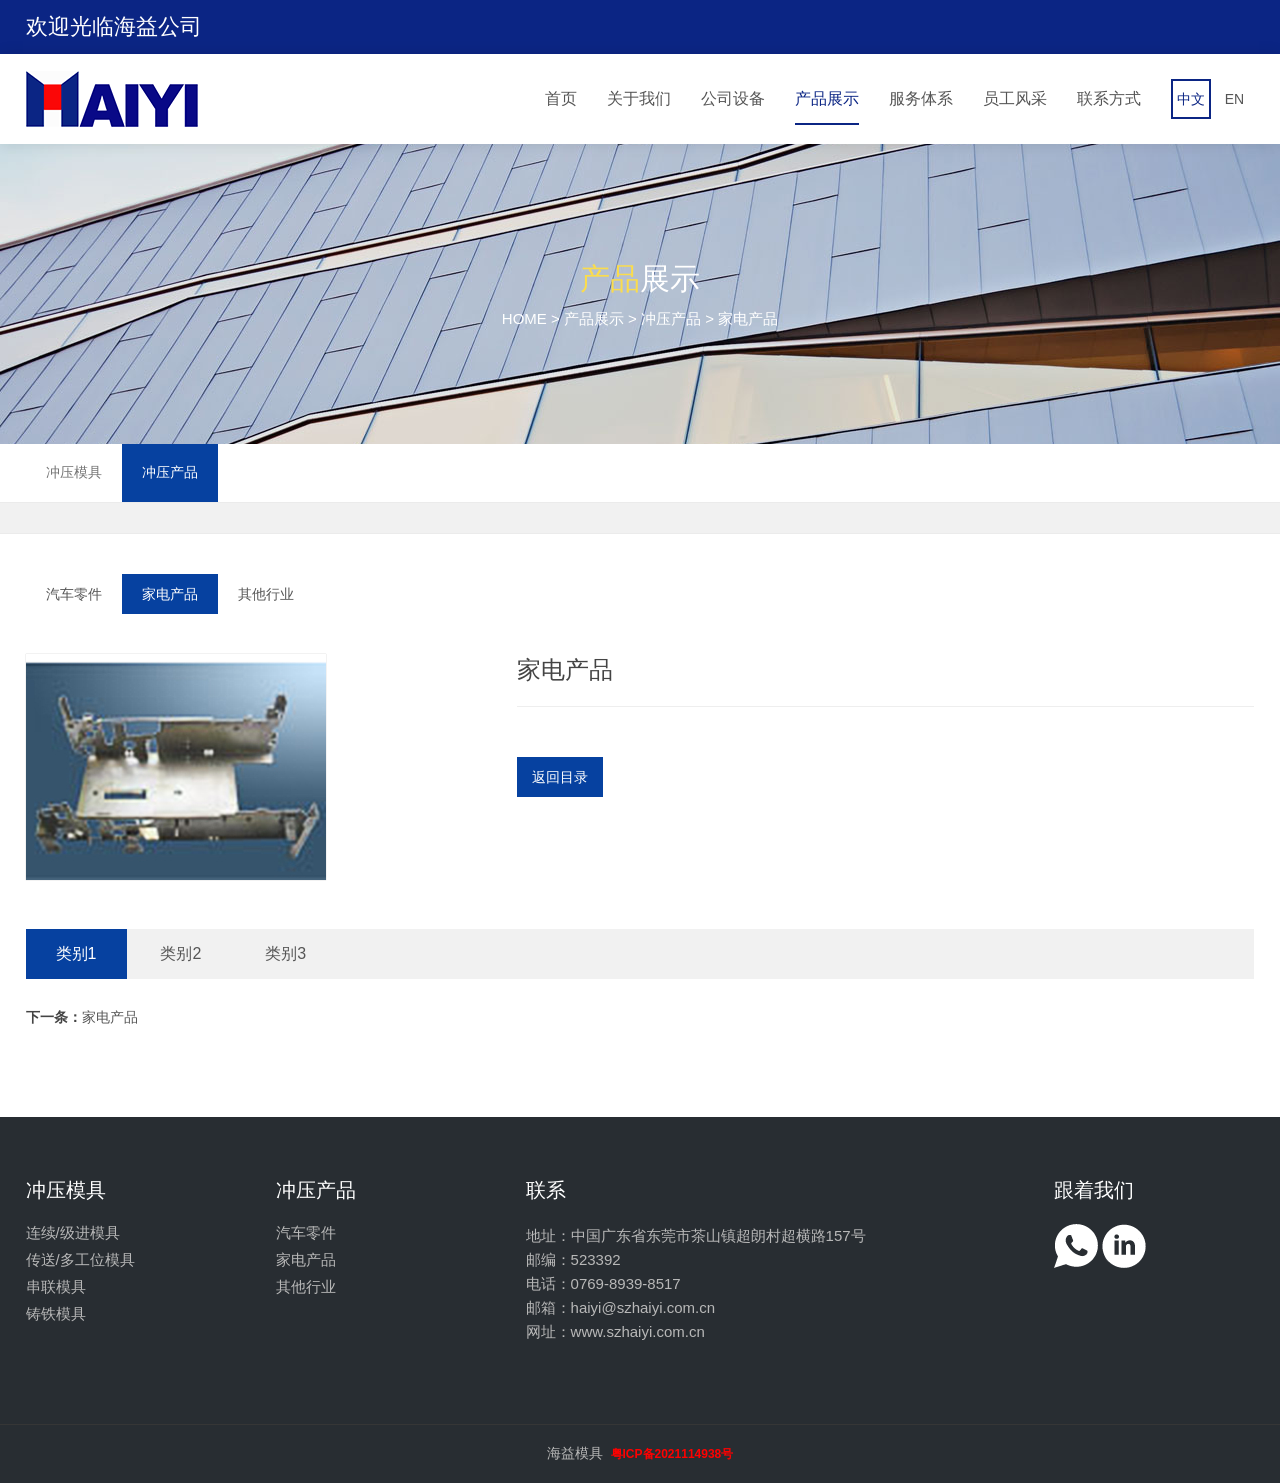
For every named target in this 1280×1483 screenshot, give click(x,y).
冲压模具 (74, 472)
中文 (1191, 99)
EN (1234, 99)
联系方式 (1109, 98)
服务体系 (921, 98)
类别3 (285, 953)
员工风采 (1015, 98)
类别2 (180, 953)
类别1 (76, 953)
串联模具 (56, 1286)
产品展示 (827, 98)
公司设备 (733, 98)
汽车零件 (74, 594)
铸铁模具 (56, 1313)
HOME (524, 318)
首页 (561, 98)
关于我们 (639, 98)
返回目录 (560, 777)
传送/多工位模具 (80, 1259)
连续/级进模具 (73, 1232)
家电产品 (170, 594)
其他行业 (266, 594)
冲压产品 (671, 318)
